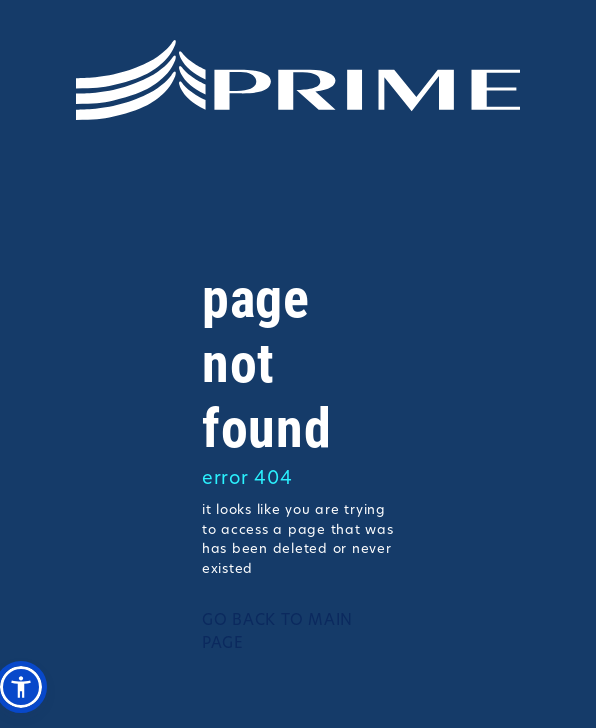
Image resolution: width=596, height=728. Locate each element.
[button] (21, 687)
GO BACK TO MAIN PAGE (277, 633)
